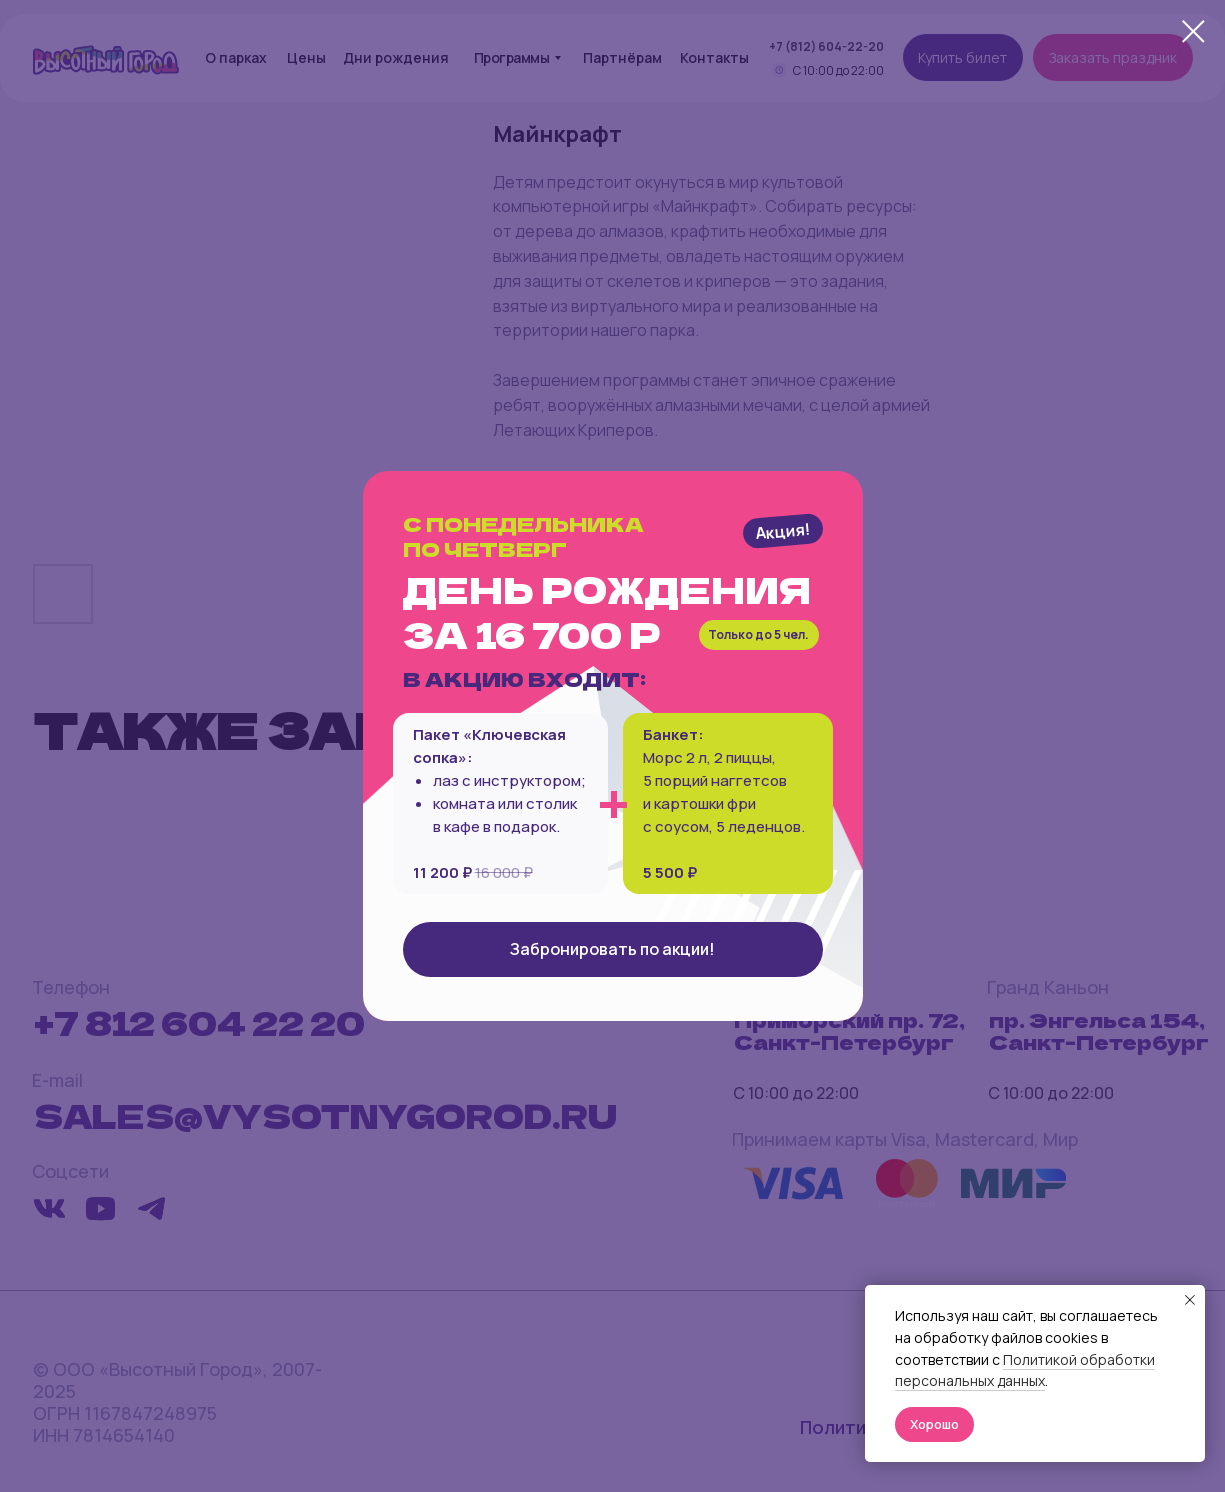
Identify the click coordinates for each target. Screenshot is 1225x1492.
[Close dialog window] (1193, 31)
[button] (613, 949)
